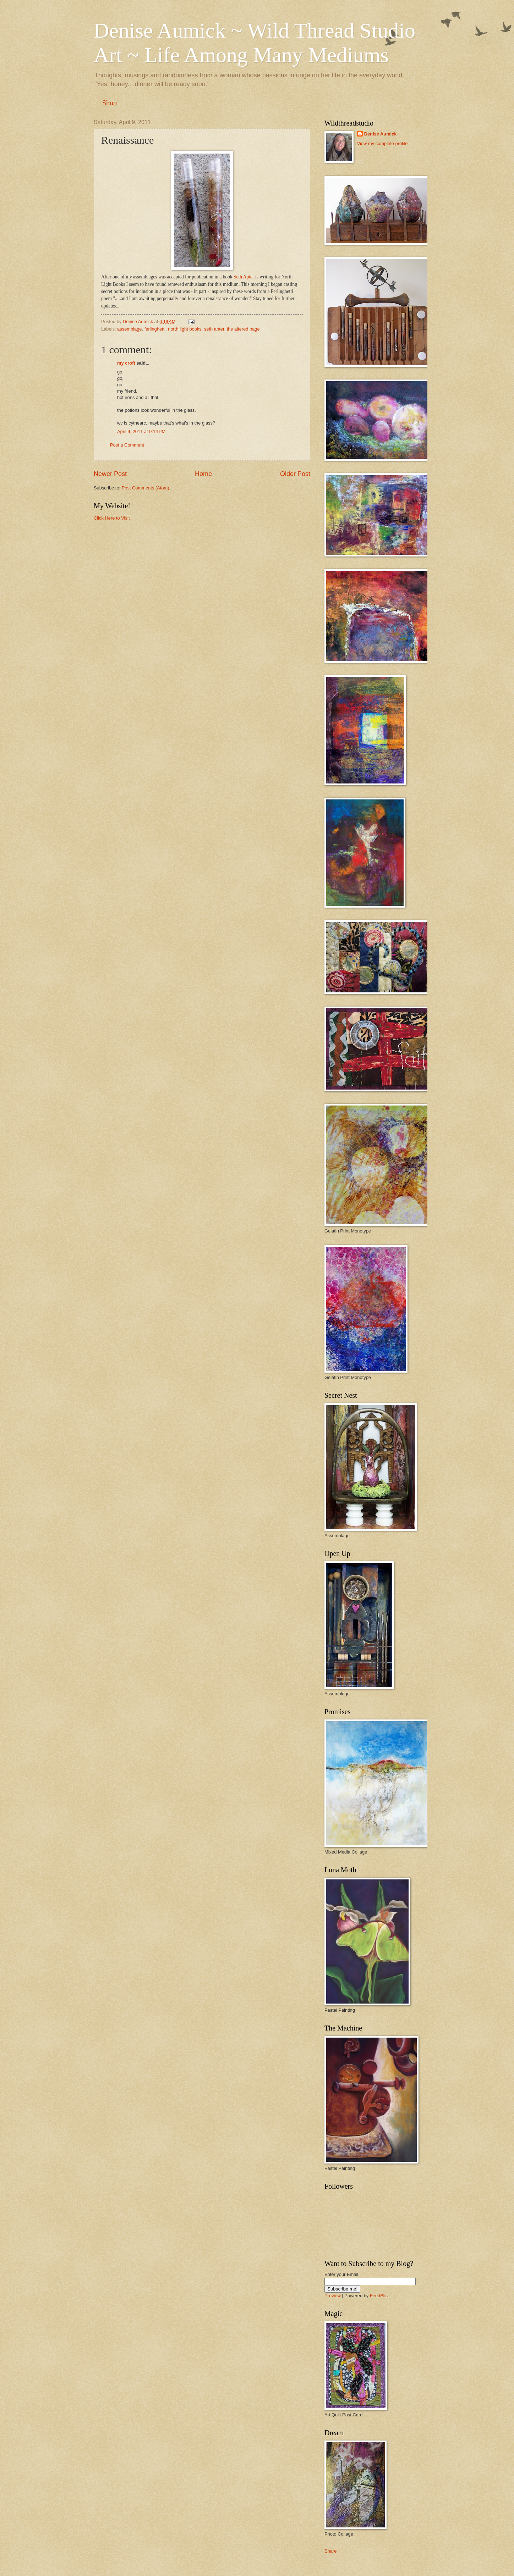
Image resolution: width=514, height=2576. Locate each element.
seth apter (214, 329)
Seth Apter (244, 276)
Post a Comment (127, 445)
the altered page (243, 329)
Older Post (295, 473)
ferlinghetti (154, 329)
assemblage (129, 329)
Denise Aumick (380, 134)
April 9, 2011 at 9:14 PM (141, 431)
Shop (109, 103)
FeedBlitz (379, 2295)
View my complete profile (382, 143)
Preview (332, 2295)
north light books (184, 329)
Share (330, 2551)
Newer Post (110, 473)
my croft (126, 363)
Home (203, 473)
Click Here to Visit (112, 518)
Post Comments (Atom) (145, 488)
